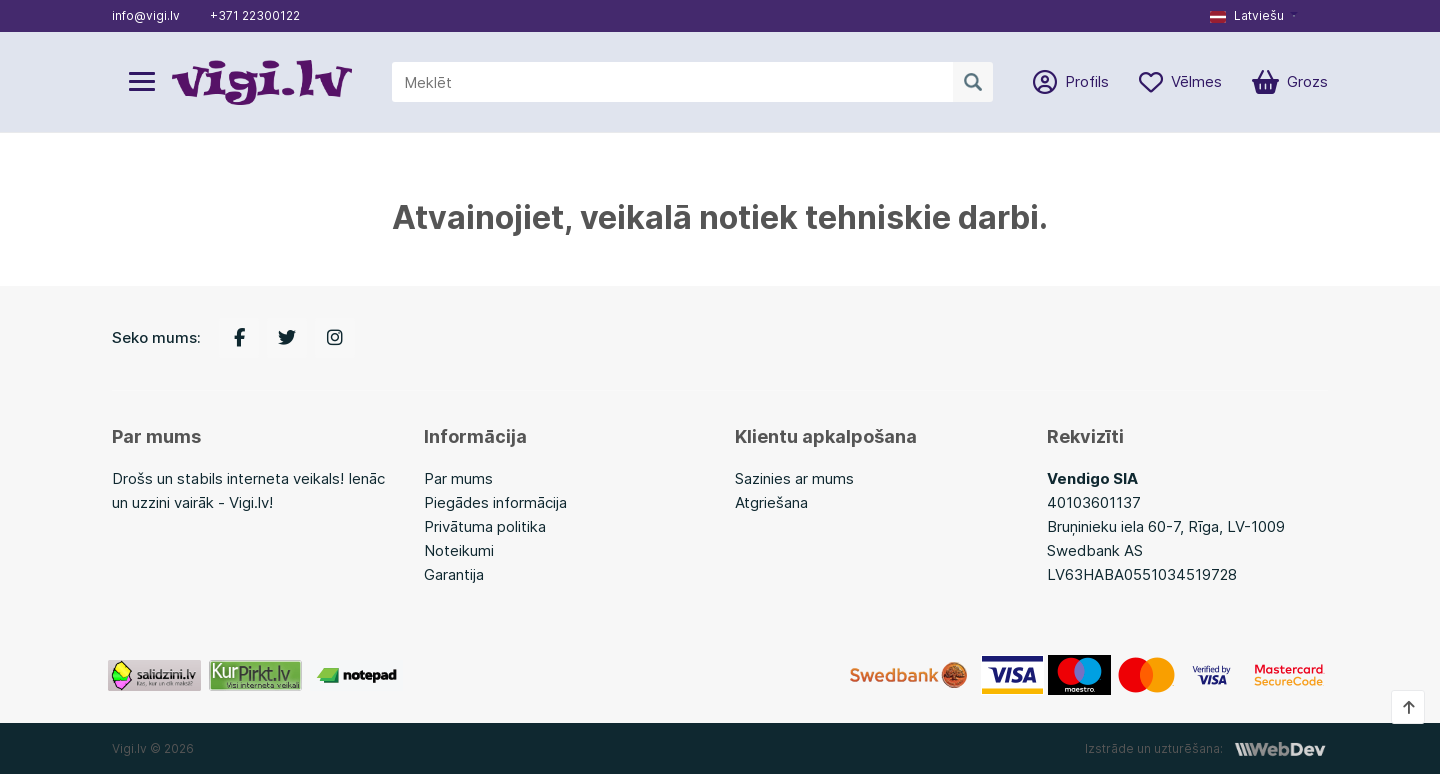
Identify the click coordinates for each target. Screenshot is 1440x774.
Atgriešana (771, 502)
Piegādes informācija (495, 502)
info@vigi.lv (146, 15)
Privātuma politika (485, 526)
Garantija (454, 574)
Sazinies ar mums (794, 478)
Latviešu (1247, 15)
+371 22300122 (255, 15)
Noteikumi (459, 550)
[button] (1254, 16)
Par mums (458, 478)
